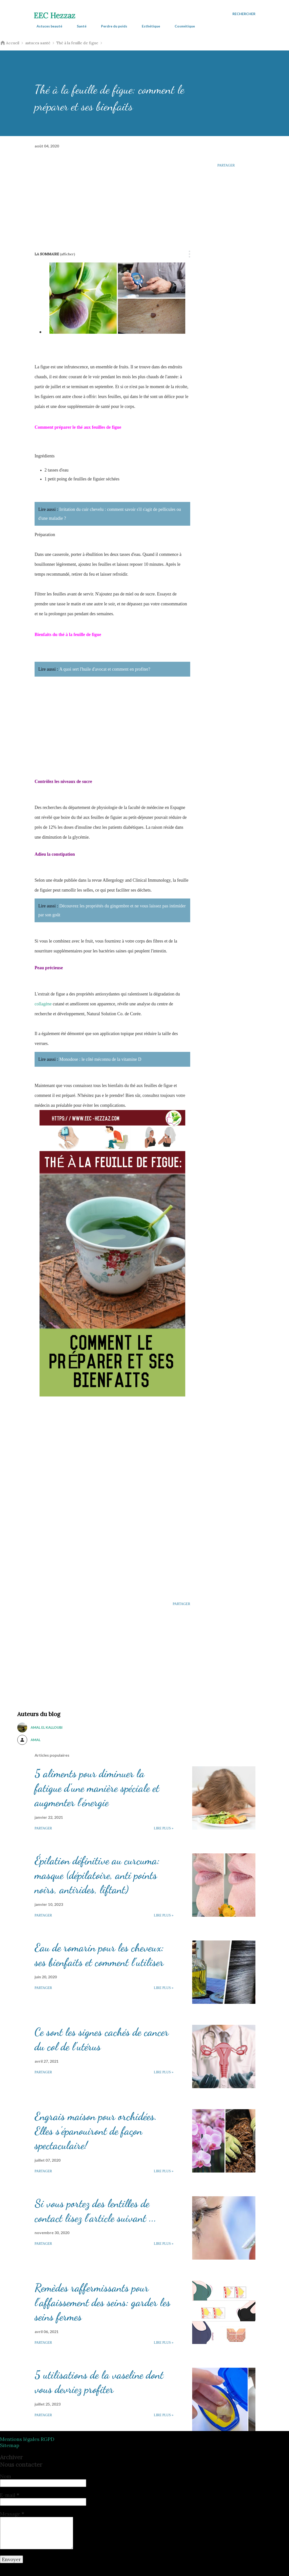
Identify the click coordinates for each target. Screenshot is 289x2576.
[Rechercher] (243, 14)
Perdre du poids (111, 26)
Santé (78, 26)
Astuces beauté (46, 26)
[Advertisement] (112, 196)
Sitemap (9, 2445)
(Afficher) (67, 254)
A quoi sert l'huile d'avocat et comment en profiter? (104, 669)
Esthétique (148, 26)
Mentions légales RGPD (27, 2439)
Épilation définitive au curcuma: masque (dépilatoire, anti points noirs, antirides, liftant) (97, 1875)
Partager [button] (226, 165)
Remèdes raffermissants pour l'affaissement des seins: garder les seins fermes (102, 2302)
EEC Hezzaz (54, 15)
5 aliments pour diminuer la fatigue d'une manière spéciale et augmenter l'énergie (97, 1788)
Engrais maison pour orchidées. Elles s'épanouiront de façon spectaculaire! (96, 2131)
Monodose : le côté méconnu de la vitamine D (100, 1059)
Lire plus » (163, 1828)
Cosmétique (182, 26)
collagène (43, 1003)
